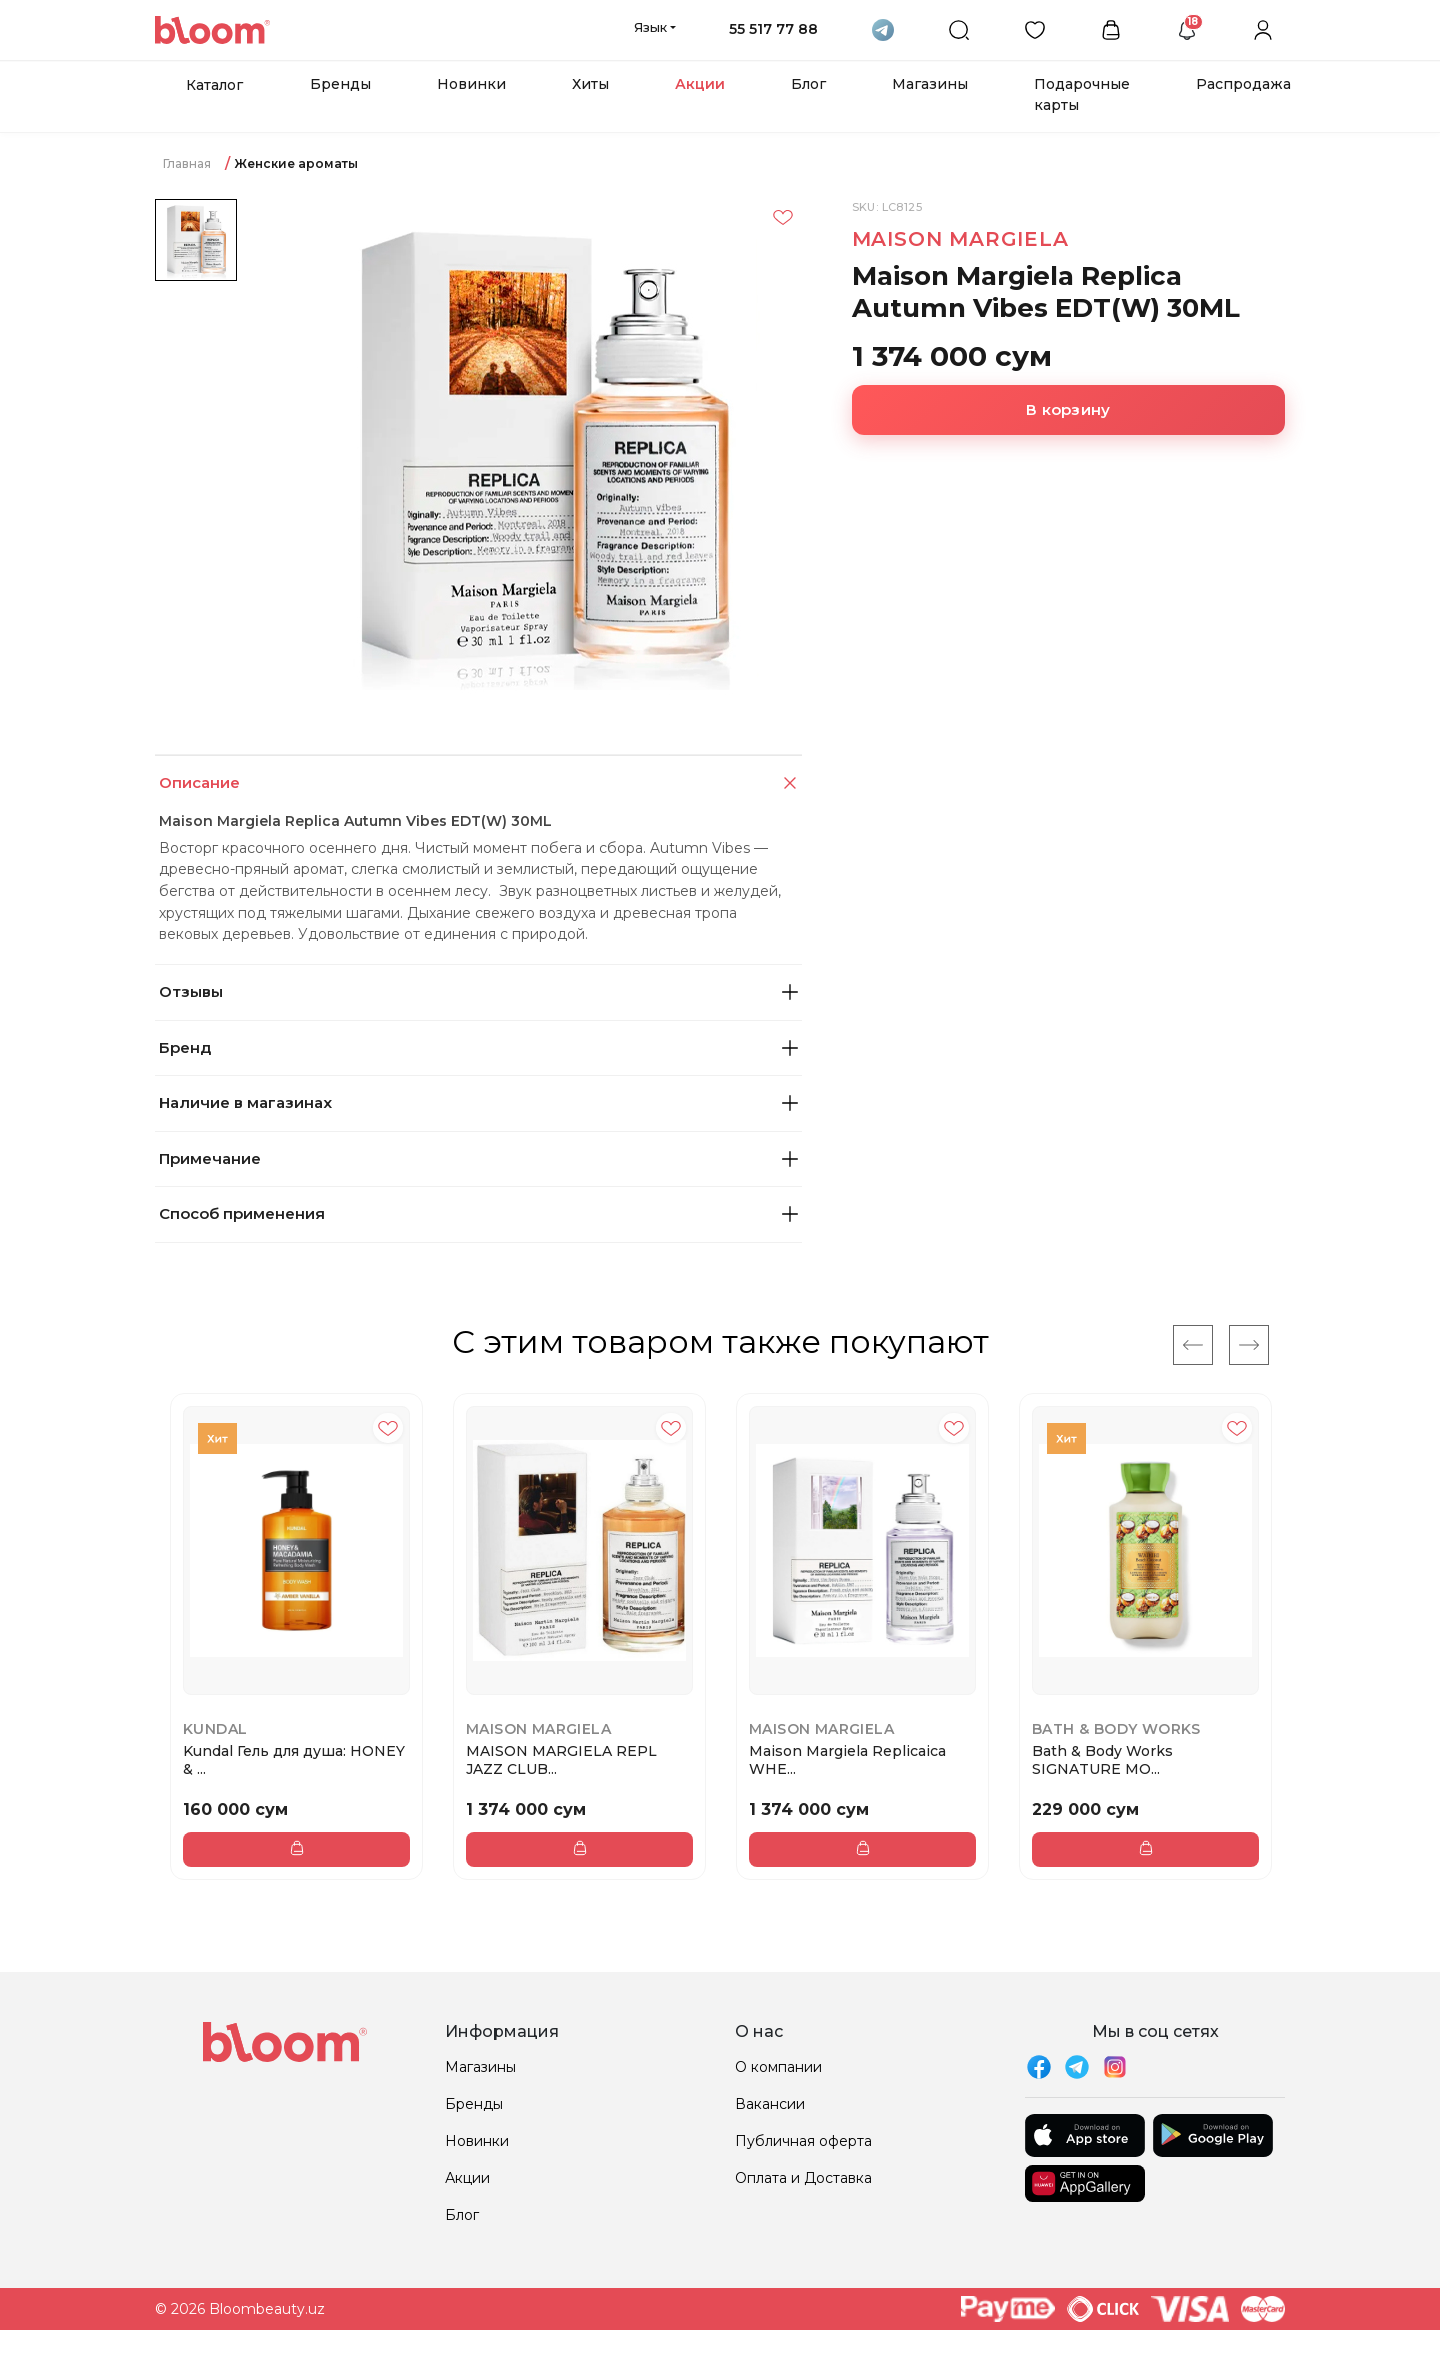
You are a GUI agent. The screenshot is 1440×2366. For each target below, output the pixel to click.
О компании (778, 2067)
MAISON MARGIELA (960, 239)
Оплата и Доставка (803, 2178)
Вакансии (770, 2104)
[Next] (1249, 1345)
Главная (187, 163)
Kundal (215, 1729)
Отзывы (478, 991)
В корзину (1068, 409)
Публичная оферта (803, 2141)
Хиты (590, 84)
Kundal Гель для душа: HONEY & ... (294, 1760)
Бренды (340, 84)
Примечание (478, 1158)
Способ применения (478, 1213)
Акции (700, 84)
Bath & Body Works (1116, 1729)
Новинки (471, 84)
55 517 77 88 (773, 29)
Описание (480, 783)
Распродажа (1243, 84)
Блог (808, 84)
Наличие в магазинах (478, 1102)
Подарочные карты (1082, 94)
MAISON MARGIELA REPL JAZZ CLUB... (561, 1760)
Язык (650, 27)
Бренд (478, 1047)
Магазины (930, 84)
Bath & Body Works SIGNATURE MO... (1102, 1760)
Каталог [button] (214, 85)
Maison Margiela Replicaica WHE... (847, 1760)
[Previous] (1193, 1345)
